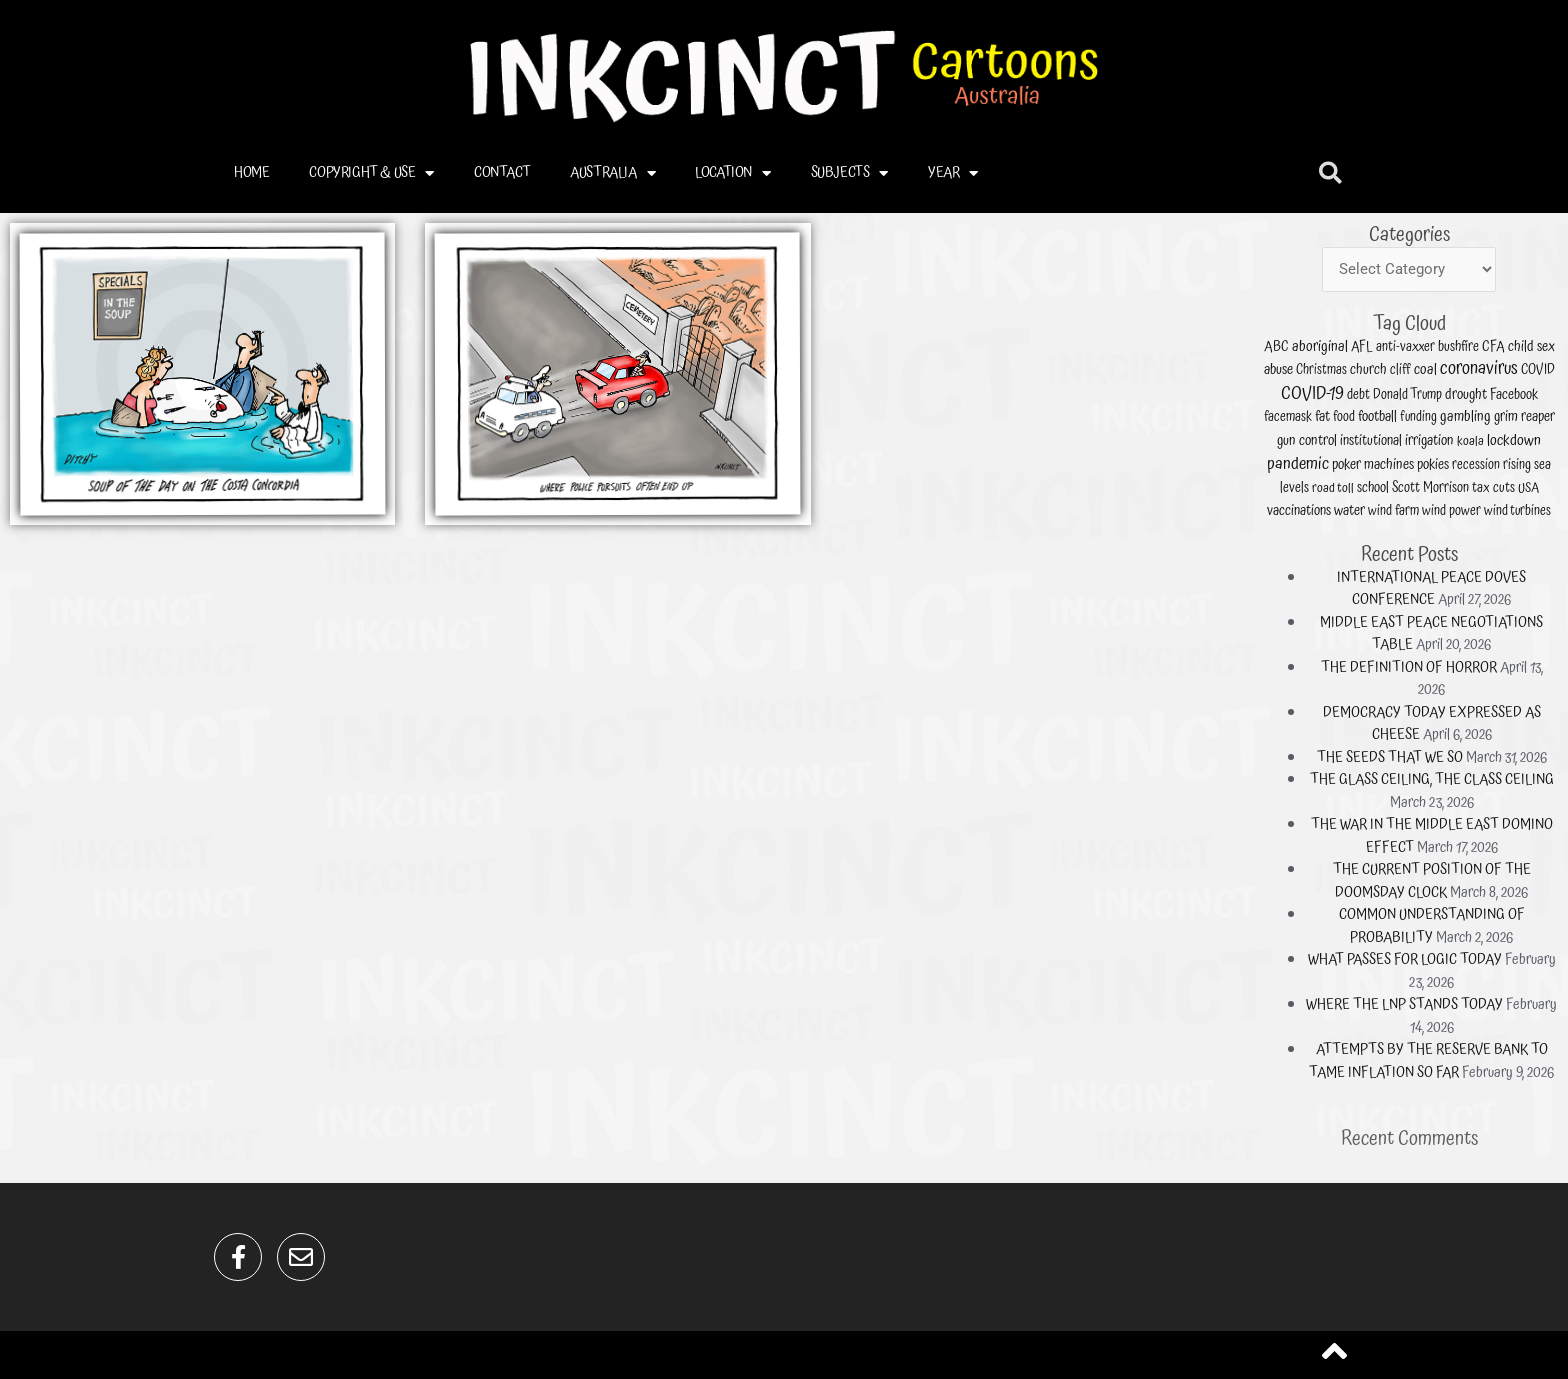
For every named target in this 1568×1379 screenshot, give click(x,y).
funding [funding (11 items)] (1528, 603)
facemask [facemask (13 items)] (1485, 603)
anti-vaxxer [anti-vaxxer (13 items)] (1524, 579)
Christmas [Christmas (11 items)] (1495, 587)
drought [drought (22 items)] (1545, 596)
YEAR (953, 173)
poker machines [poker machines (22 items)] (1514, 619)
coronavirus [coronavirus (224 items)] (1549, 587)
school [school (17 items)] (1513, 626)
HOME (251, 172)
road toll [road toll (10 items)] (1500, 627)
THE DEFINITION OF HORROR (1525, 687)
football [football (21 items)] (1514, 603)
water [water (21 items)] (1505, 635)
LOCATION (732, 173)
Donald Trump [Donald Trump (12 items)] (1524, 595)
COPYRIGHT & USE (371, 173)
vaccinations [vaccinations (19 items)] (1489, 634)
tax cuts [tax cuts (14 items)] (1554, 626)
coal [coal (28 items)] (1531, 587)
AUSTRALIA (612, 173)
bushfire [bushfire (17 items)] (1542, 579)
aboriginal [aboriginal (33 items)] (1495, 579)
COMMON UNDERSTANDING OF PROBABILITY (1533, 775)
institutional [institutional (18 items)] (1512, 611)
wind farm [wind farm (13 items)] (1520, 634)
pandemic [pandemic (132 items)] (1488, 618)
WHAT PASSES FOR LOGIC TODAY (1524, 786)
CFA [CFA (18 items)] (1554, 579)
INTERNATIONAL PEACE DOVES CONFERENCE (1533, 661)
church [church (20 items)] (1512, 587)
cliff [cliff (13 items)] (1522, 587)
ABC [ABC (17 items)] (1481, 579)
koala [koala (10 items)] (1546, 611)
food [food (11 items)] (1503, 603)
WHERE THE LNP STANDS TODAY (1524, 801)
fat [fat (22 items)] (1496, 603)
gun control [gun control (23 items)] (1491, 611)
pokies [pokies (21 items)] (1533, 619)
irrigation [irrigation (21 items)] (1532, 611)
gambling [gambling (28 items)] (1544, 603)
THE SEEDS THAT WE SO (1518, 718)
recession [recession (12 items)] (1548, 619)
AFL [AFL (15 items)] (1509, 579)
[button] (1330, 173)
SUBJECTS (849, 173)
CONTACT (502, 172)
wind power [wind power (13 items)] (1540, 634)
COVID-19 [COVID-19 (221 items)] (1492, 595)
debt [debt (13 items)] (1509, 595)
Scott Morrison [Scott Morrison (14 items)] (1533, 626)
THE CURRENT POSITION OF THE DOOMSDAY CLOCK (1533, 760)
